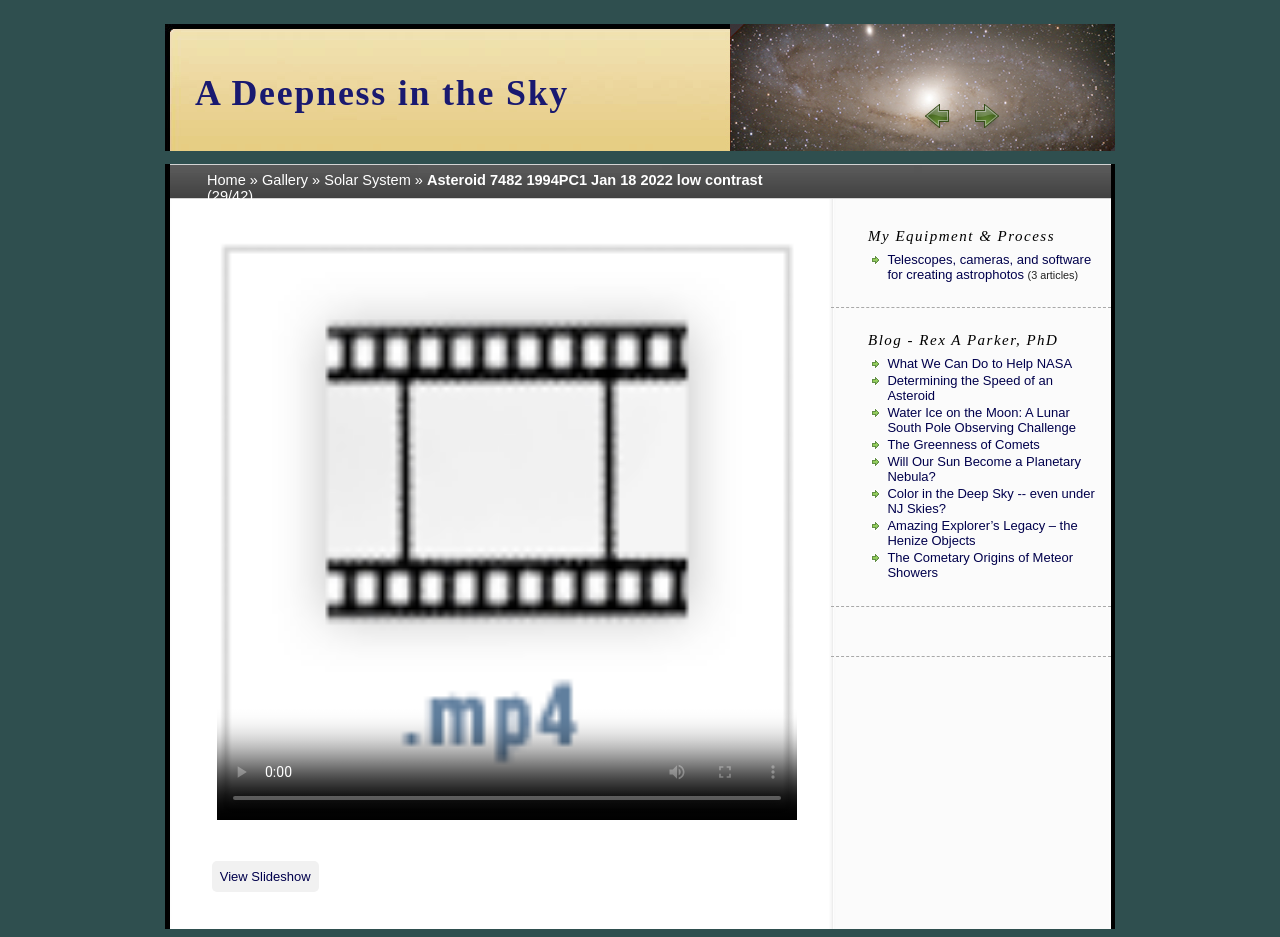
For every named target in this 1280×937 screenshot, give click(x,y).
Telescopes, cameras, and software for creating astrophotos (989, 267)
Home (226, 180)
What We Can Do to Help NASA (979, 363)
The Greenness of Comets (963, 444)
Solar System (367, 180)
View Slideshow (265, 876)
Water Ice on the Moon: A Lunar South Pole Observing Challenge (981, 420)
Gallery (285, 180)
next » (986, 116)
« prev (938, 116)
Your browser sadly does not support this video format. (507, 530)
